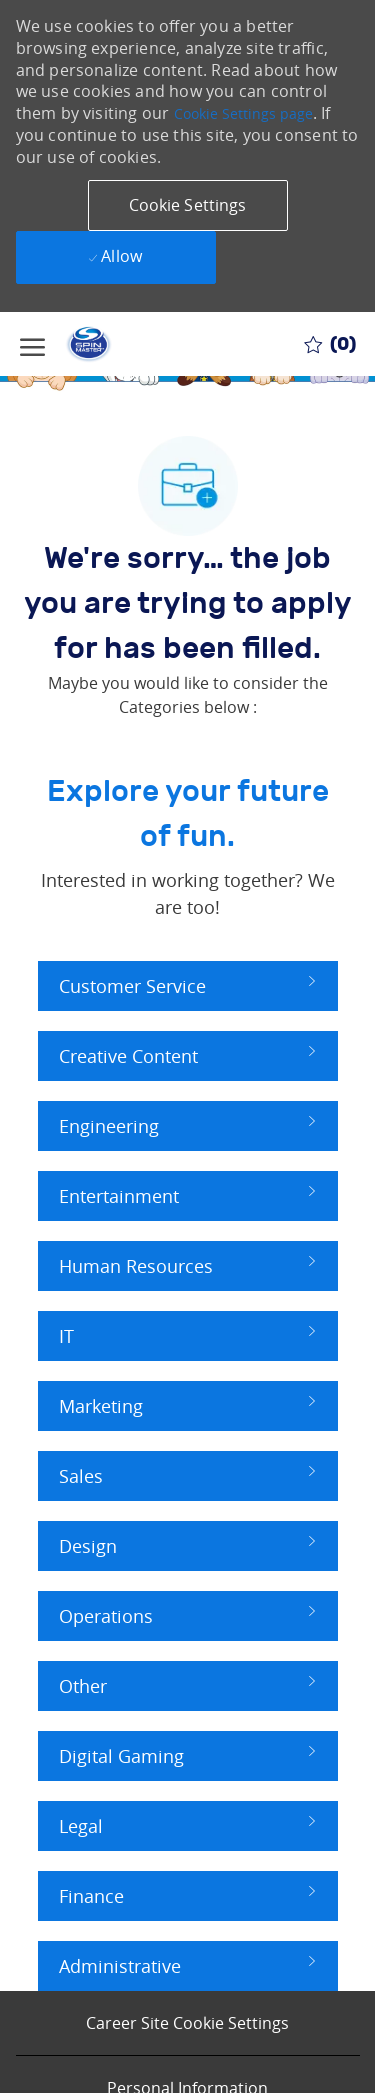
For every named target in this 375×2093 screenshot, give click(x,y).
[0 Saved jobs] (330, 344)
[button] (188, 205)
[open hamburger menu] (32, 343)
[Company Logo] (95, 344)
